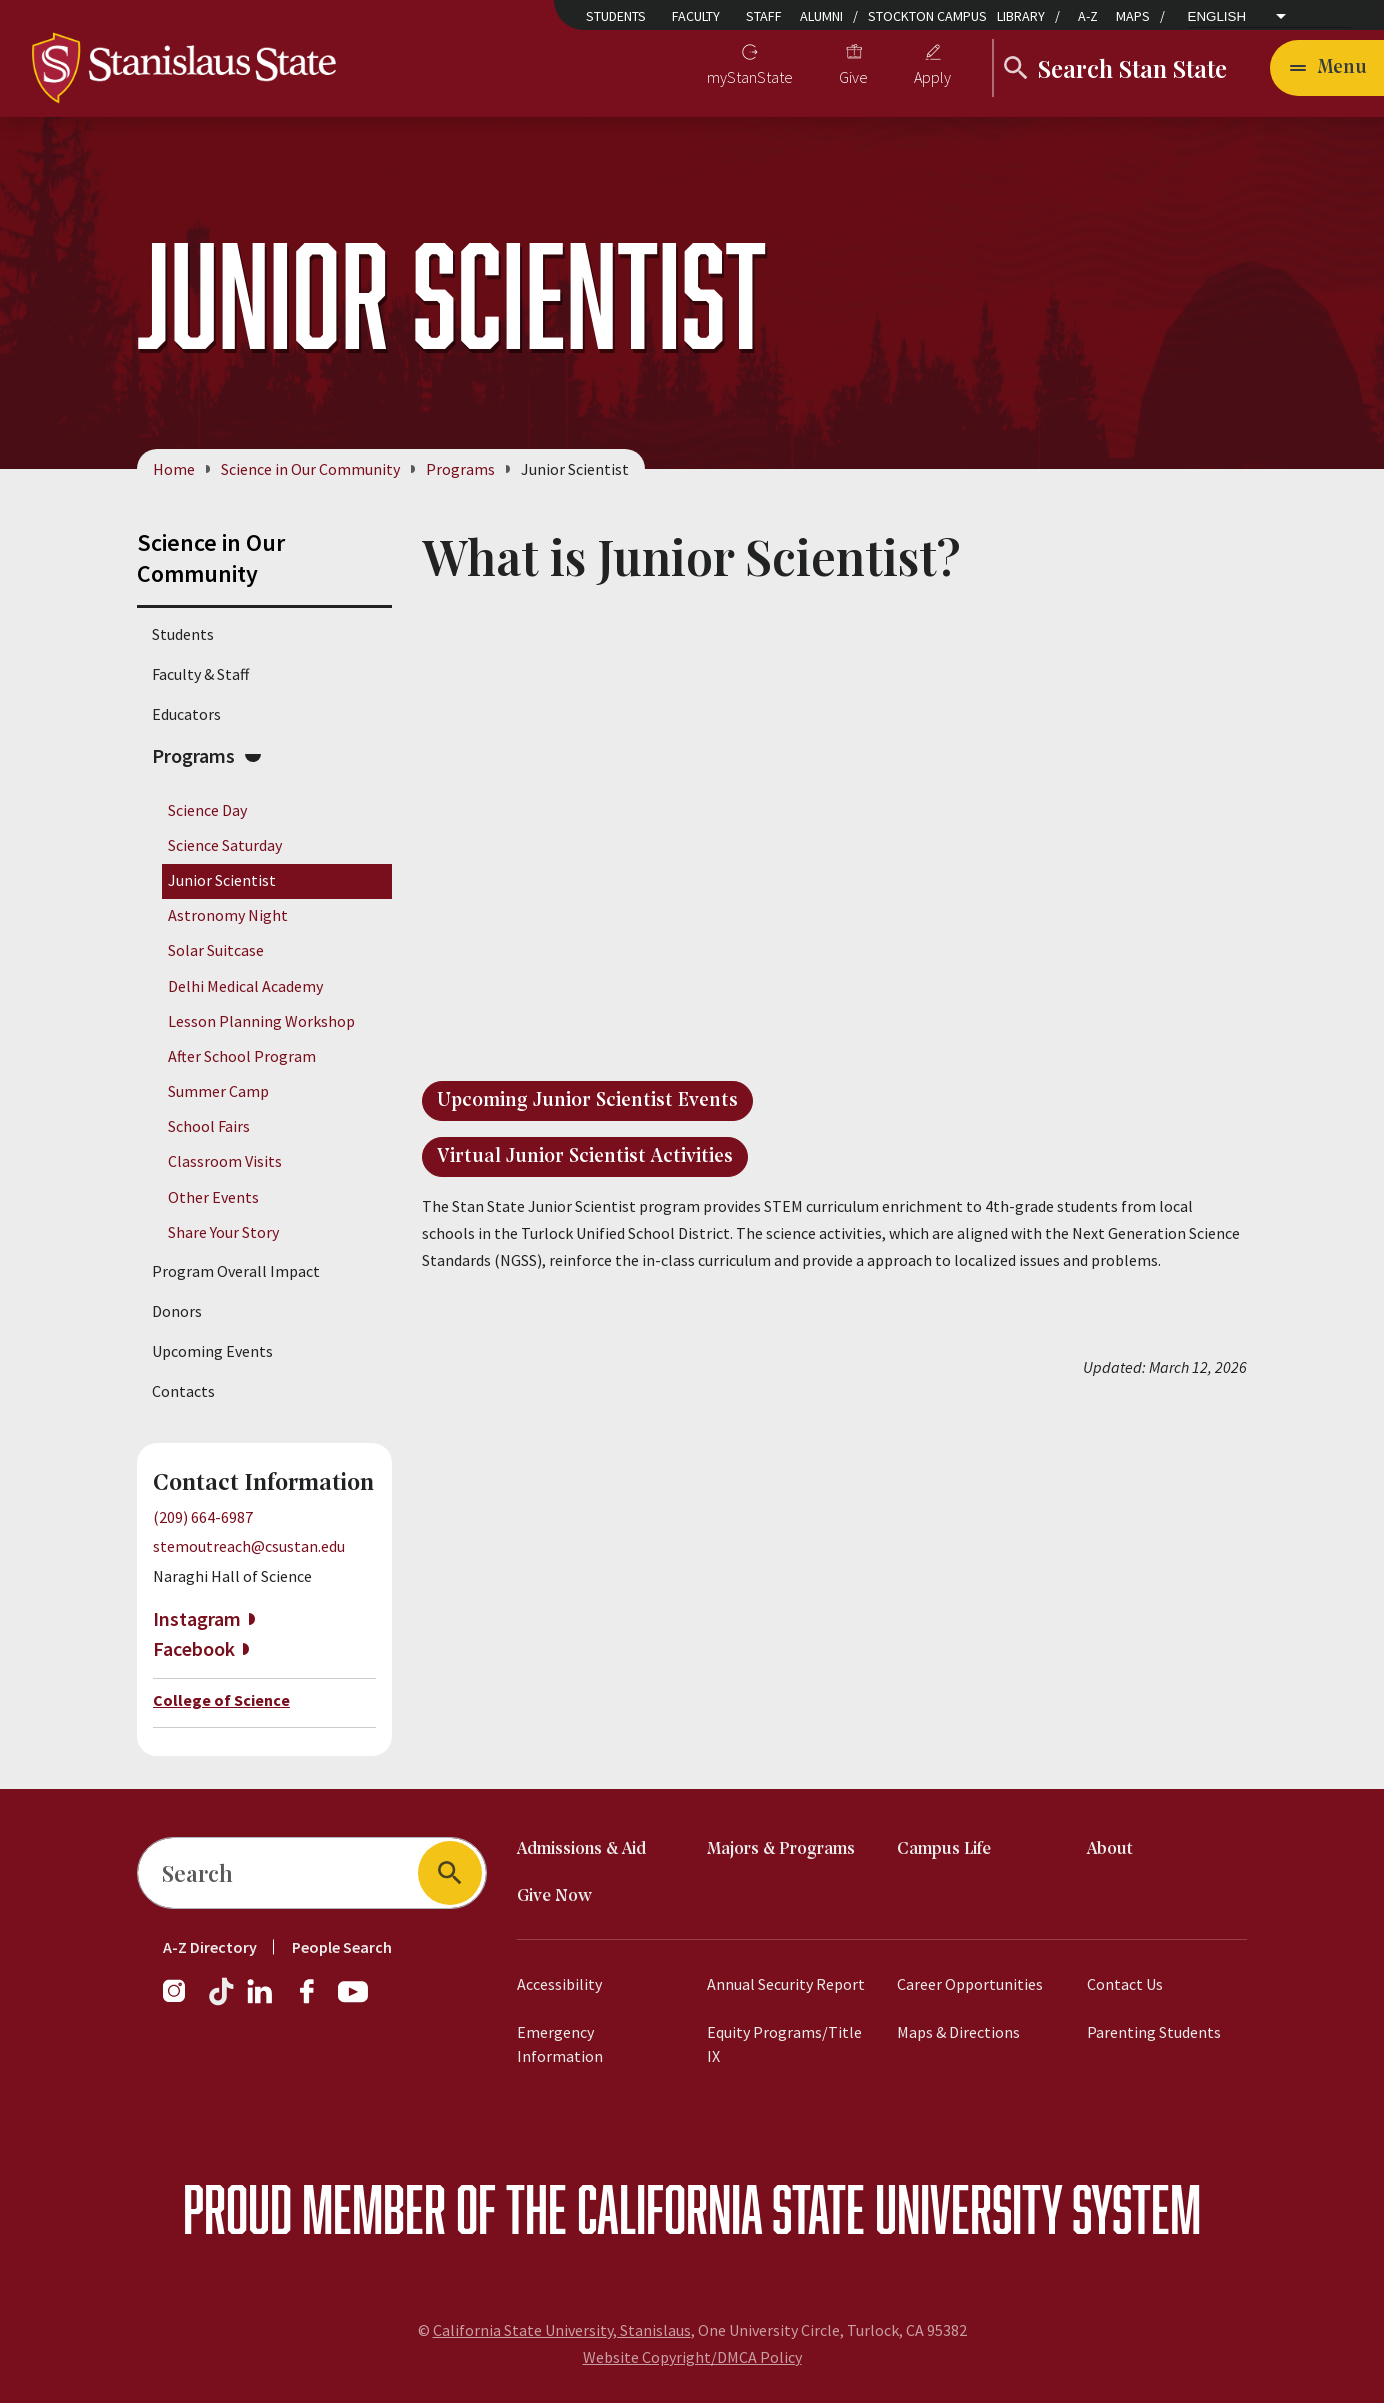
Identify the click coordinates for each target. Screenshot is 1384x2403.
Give (853, 77)
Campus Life (944, 1849)
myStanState (750, 77)
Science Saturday (225, 845)
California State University (819, 2208)
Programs (460, 469)
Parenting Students (1154, 2032)
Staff (764, 16)
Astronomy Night (228, 916)
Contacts (183, 1391)
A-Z (1088, 16)
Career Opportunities (970, 1984)
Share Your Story (223, 1232)
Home (174, 469)
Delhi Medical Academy (245, 986)
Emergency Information (560, 2044)
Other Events (213, 1197)
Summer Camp (218, 1091)
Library (1021, 16)
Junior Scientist (222, 880)
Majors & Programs (781, 1849)
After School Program (242, 1056)
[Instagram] (182, 2001)
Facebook (194, 1648)
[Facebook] (315, 2001)
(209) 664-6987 (203, 1517)
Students (616, 16)
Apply (932, 77)
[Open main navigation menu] (1327, 68)
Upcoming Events (212, 1351)
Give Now (554, 1896)
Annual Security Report (786, 1984)
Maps (1133, 16)
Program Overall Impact (236, 1271)
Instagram (197, 1618)
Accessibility (559, 1984)
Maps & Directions (958, 2032)
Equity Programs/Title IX (784, 2044)
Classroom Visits (225, 1162)
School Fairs (209, 1127)
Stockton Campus (927, 16)
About (1110, 1849)
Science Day (207, 810)
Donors (177, 1311)
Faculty (696, 16)
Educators (186, 714)
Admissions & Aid (581, 1849)
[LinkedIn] (261, 2001)
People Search (342, 1947)
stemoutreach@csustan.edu (249, 1546)
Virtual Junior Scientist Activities (585, 1157)
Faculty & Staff (200, 674)
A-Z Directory (210, 1947)
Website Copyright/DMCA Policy (692, 2357)
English (1217, 16)
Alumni (821, 16)
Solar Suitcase (216, 951)
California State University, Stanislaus (562, 2330)
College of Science (221, 1701)
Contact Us (1125, 1984)
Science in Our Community (310, 469)
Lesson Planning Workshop (261, 1021)
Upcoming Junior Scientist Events (587, 1101)
